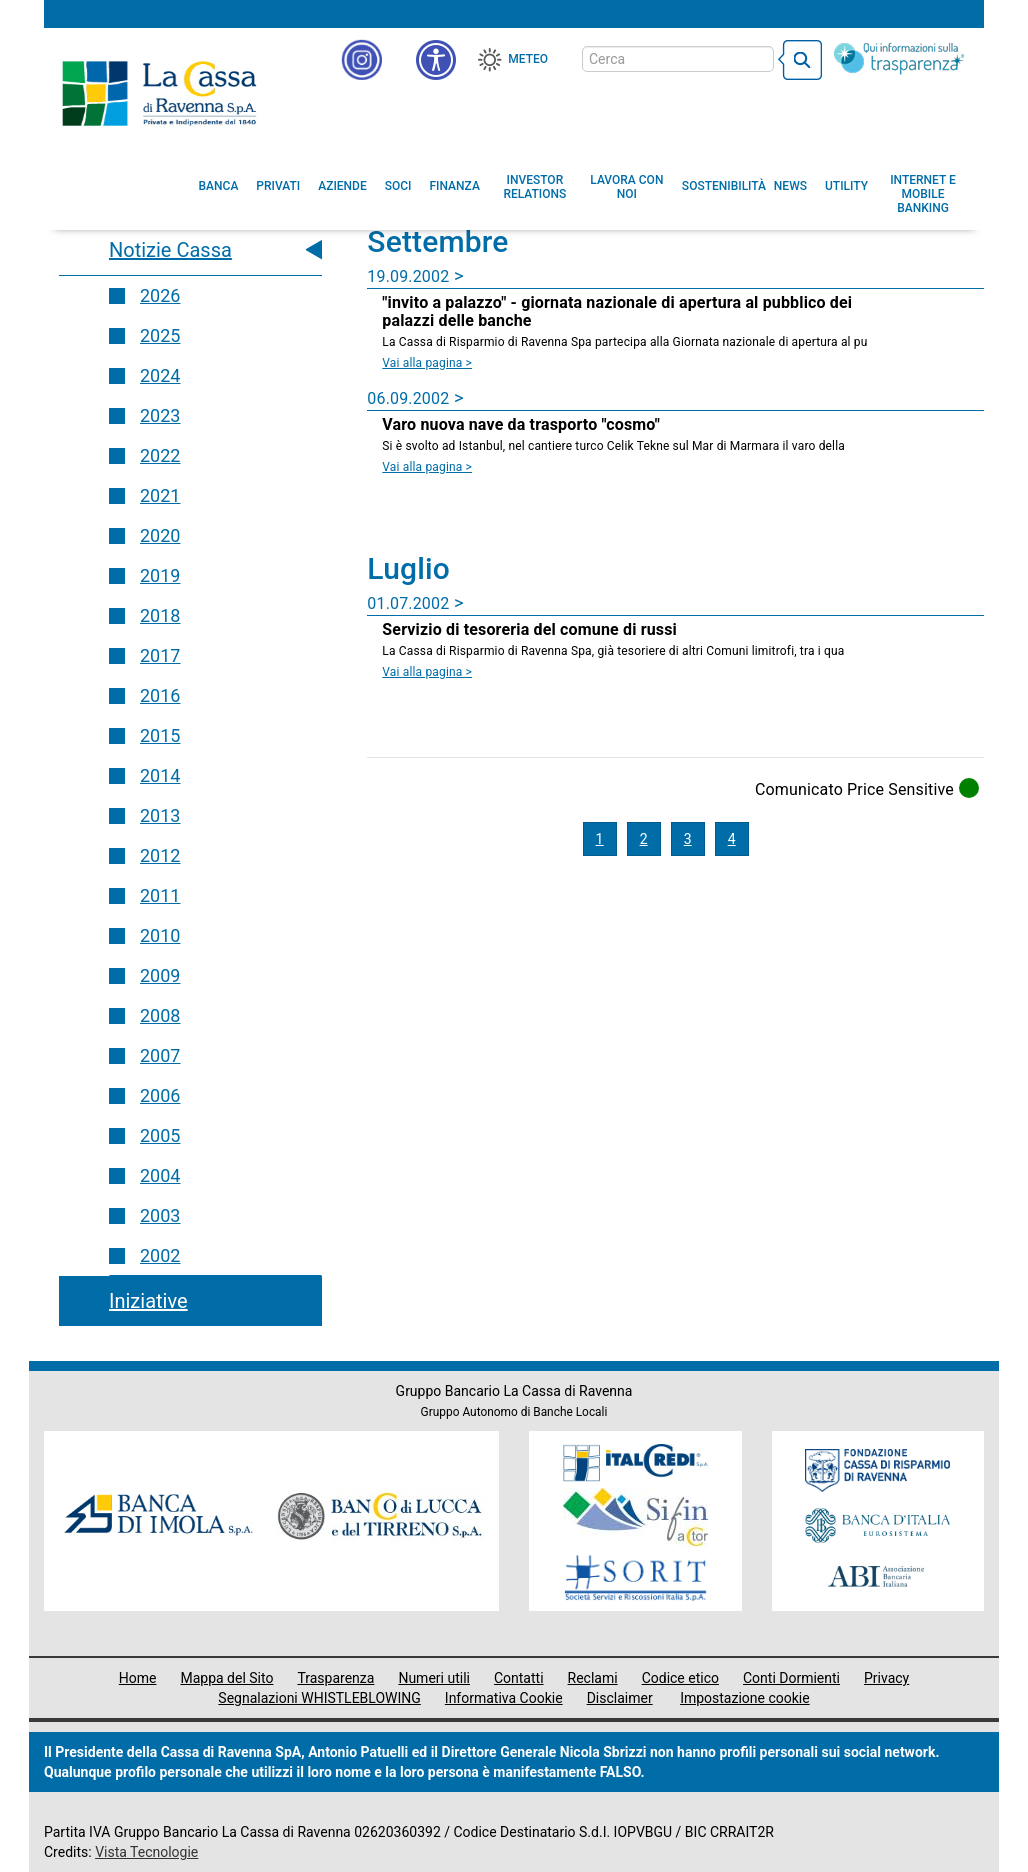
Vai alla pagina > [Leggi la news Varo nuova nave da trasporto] (427, 467)
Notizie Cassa (170, 250)
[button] (436, 60)
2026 (160, 295)
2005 (160, 1135)
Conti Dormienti (791, 1678)
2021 (160, 495)
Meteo (528, 59)
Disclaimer (620, 1698)
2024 (160, 375)
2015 (160, 735)
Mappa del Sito (226, 1678)
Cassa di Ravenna (159, 93)
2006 (160, 1095)
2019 (160, 575)
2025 (160, 335)
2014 (160, 775)
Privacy (886, 1678)
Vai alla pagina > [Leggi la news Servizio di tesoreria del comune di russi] (427, 672)
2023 (160, 415)
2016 (160, 695)
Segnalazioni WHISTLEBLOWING (319, 1698)
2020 (160, 535)
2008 (160, 1015)
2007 (160, 1055)
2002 (160, 1255)
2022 (160, 455)
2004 (160, 1175)
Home (138, 1678)
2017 (160, 655)
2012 (160, 855)
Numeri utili (434, 1678)
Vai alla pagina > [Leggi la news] (427, 363)
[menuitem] (219, 186)
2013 (160, 815)
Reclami (593, 1678)
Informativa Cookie (504, 1698)
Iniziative (148, 1301)
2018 (160, 615)
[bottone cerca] (800, 60)
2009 (160, 975)
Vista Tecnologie (146, 1852)
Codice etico (680, 1678)
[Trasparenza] (899, 58)
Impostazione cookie (745, 1698)
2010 (160, 935)
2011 (160, 895)
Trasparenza (335, 1678)
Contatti (519, 1678)
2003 (160, 1215)
